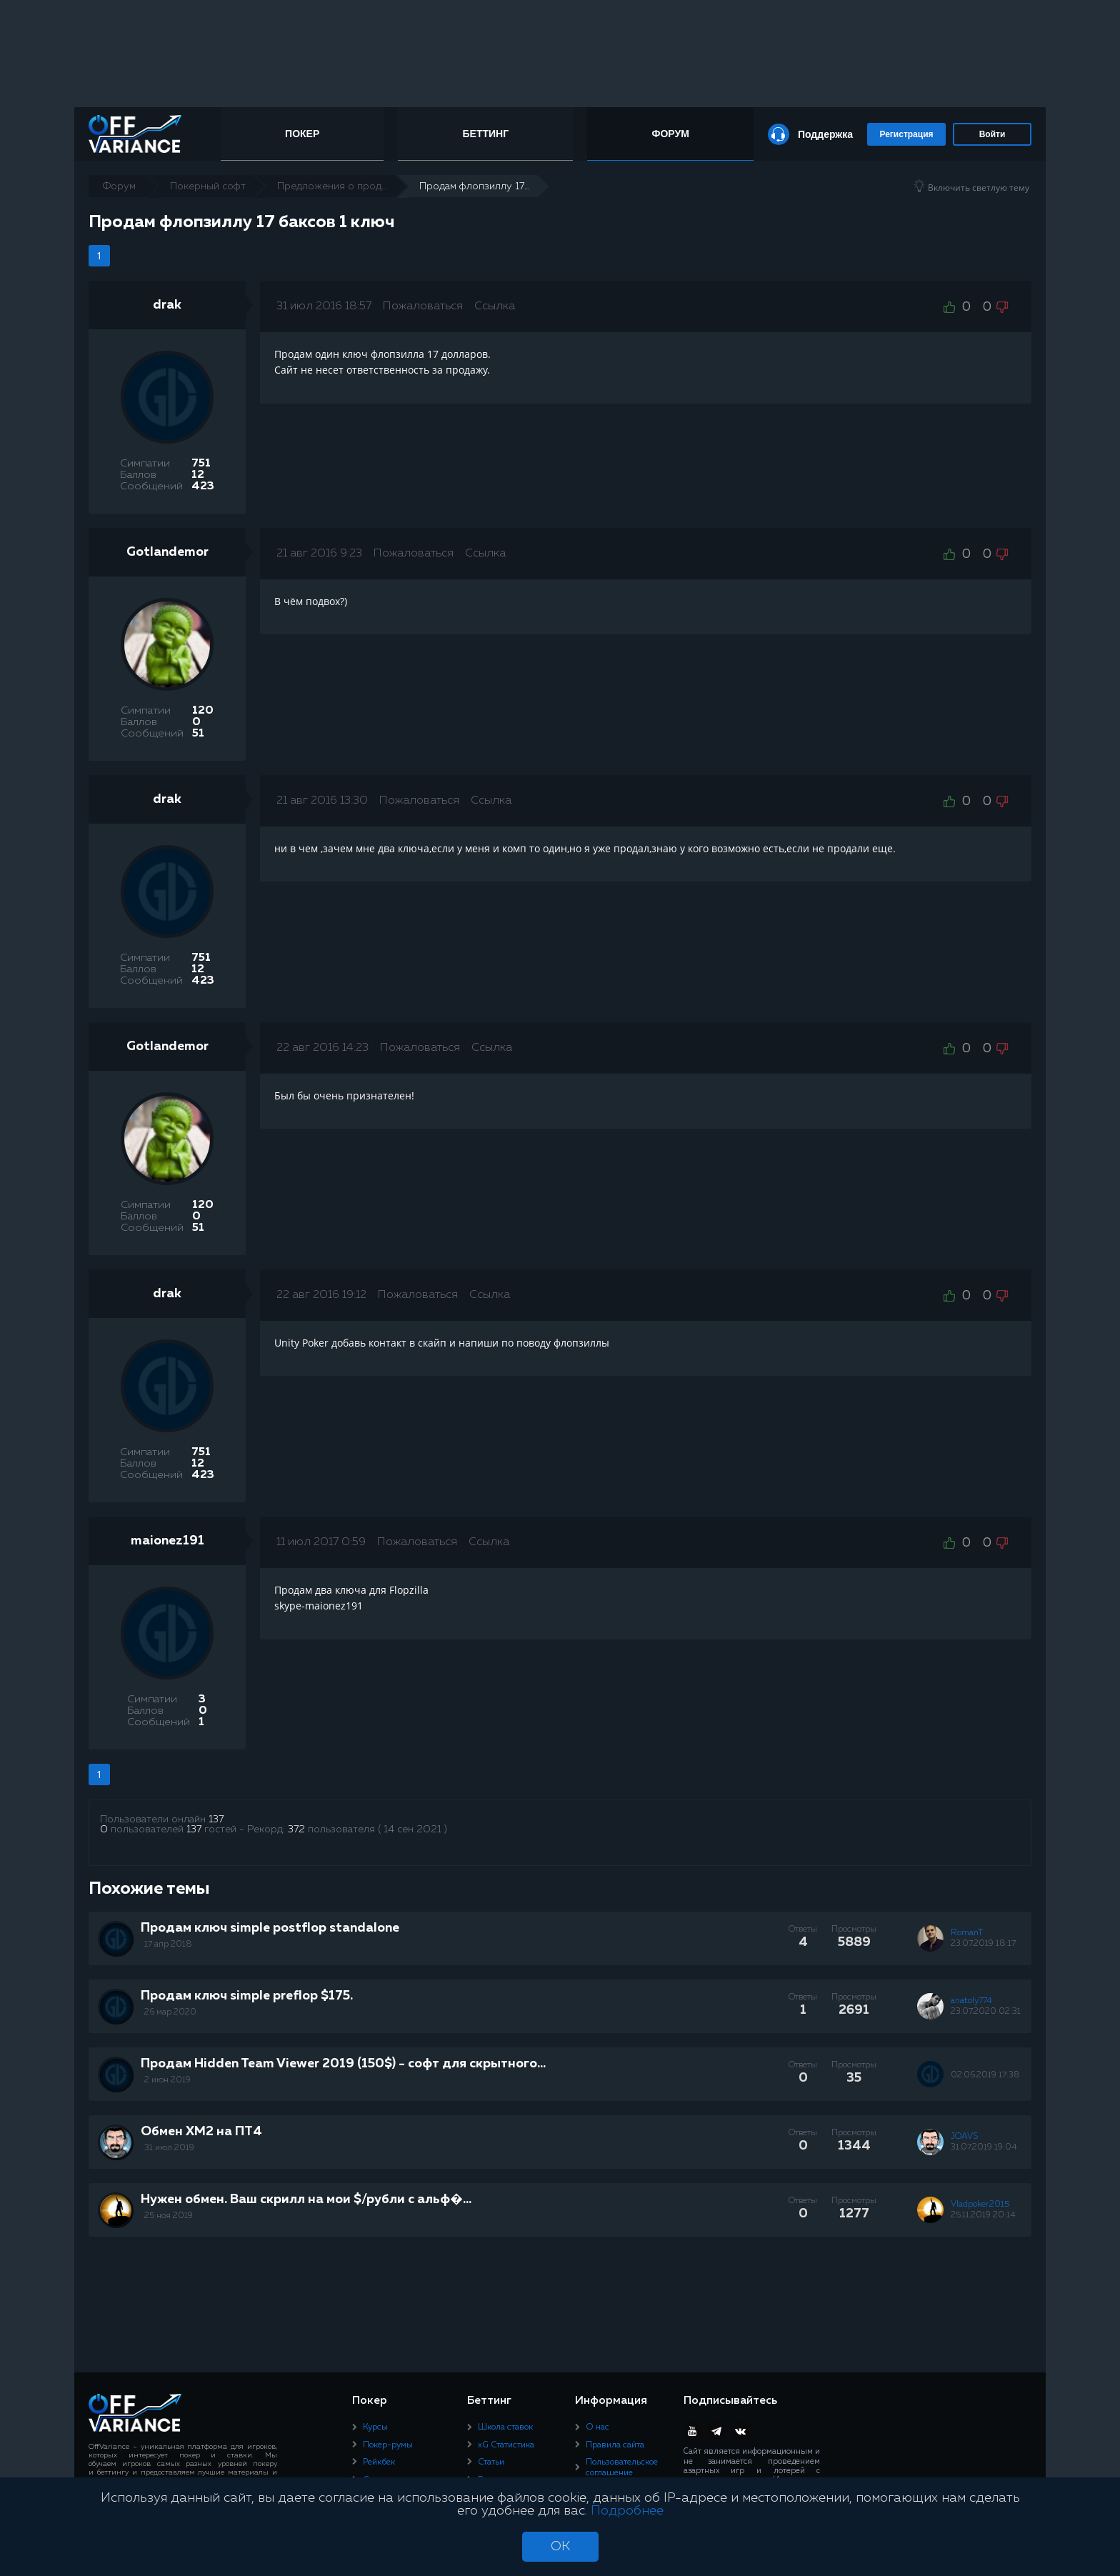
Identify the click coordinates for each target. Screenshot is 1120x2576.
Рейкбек (379, 2462)
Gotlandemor (167, 552)
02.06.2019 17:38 (985, 2075)
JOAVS (964, 2136)
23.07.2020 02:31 (986, 2011)
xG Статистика (506, 2445)
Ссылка (494, 306)
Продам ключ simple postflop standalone (270, 1928)
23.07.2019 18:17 (983, 1944)
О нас (597, 2427)
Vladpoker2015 (980, 2204)
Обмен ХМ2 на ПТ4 (201, 2131)
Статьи (491, 2462)
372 (296, 1829)
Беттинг (486, 133)
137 (216, 1819)
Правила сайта (615, 2445)
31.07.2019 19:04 (984, 2147)
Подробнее (627, 2511)
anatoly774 (971, 2001)
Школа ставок (505, 2427)
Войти (992, 134)
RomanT (967, 1933)
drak (167, 305)
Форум (670, 133)
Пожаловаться (423, 306)
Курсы (375, 2427)
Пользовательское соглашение (622, 2467)
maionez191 (167, 1540)
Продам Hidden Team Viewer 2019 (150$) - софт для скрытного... (343, 2063)
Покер (302, 133)
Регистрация (906, 134)
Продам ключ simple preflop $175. (247, 1996)
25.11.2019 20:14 (983, 2215)
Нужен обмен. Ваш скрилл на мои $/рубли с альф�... (306, 2199)
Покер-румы (388, 2445)
